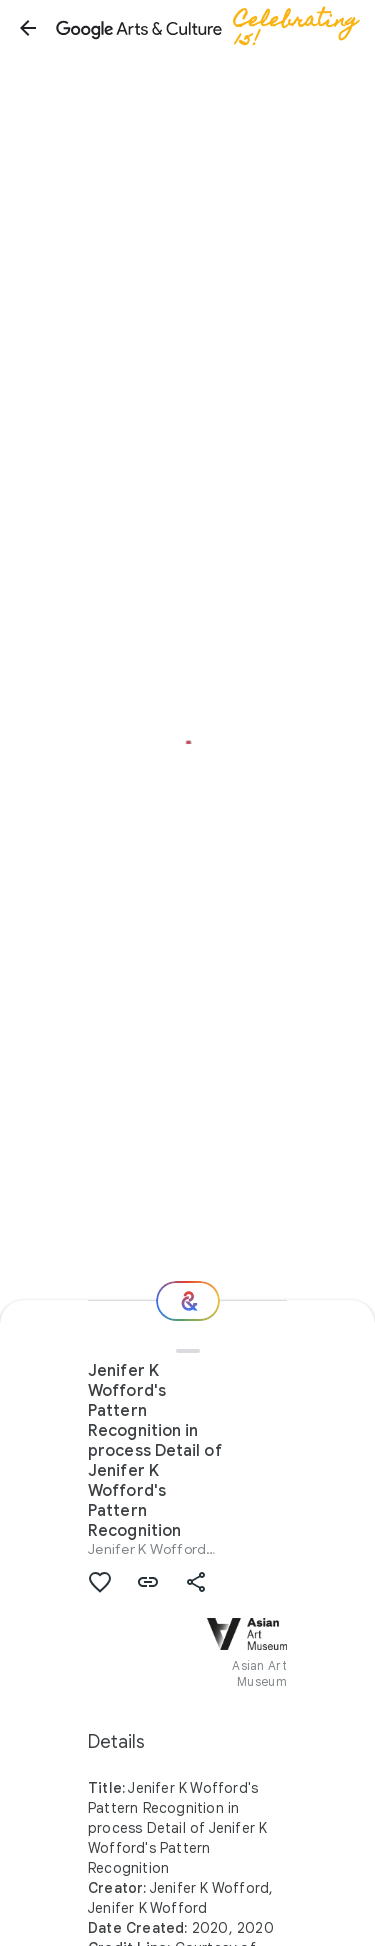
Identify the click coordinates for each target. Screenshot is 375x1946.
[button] (28, 28)
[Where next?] (188, 1301)
